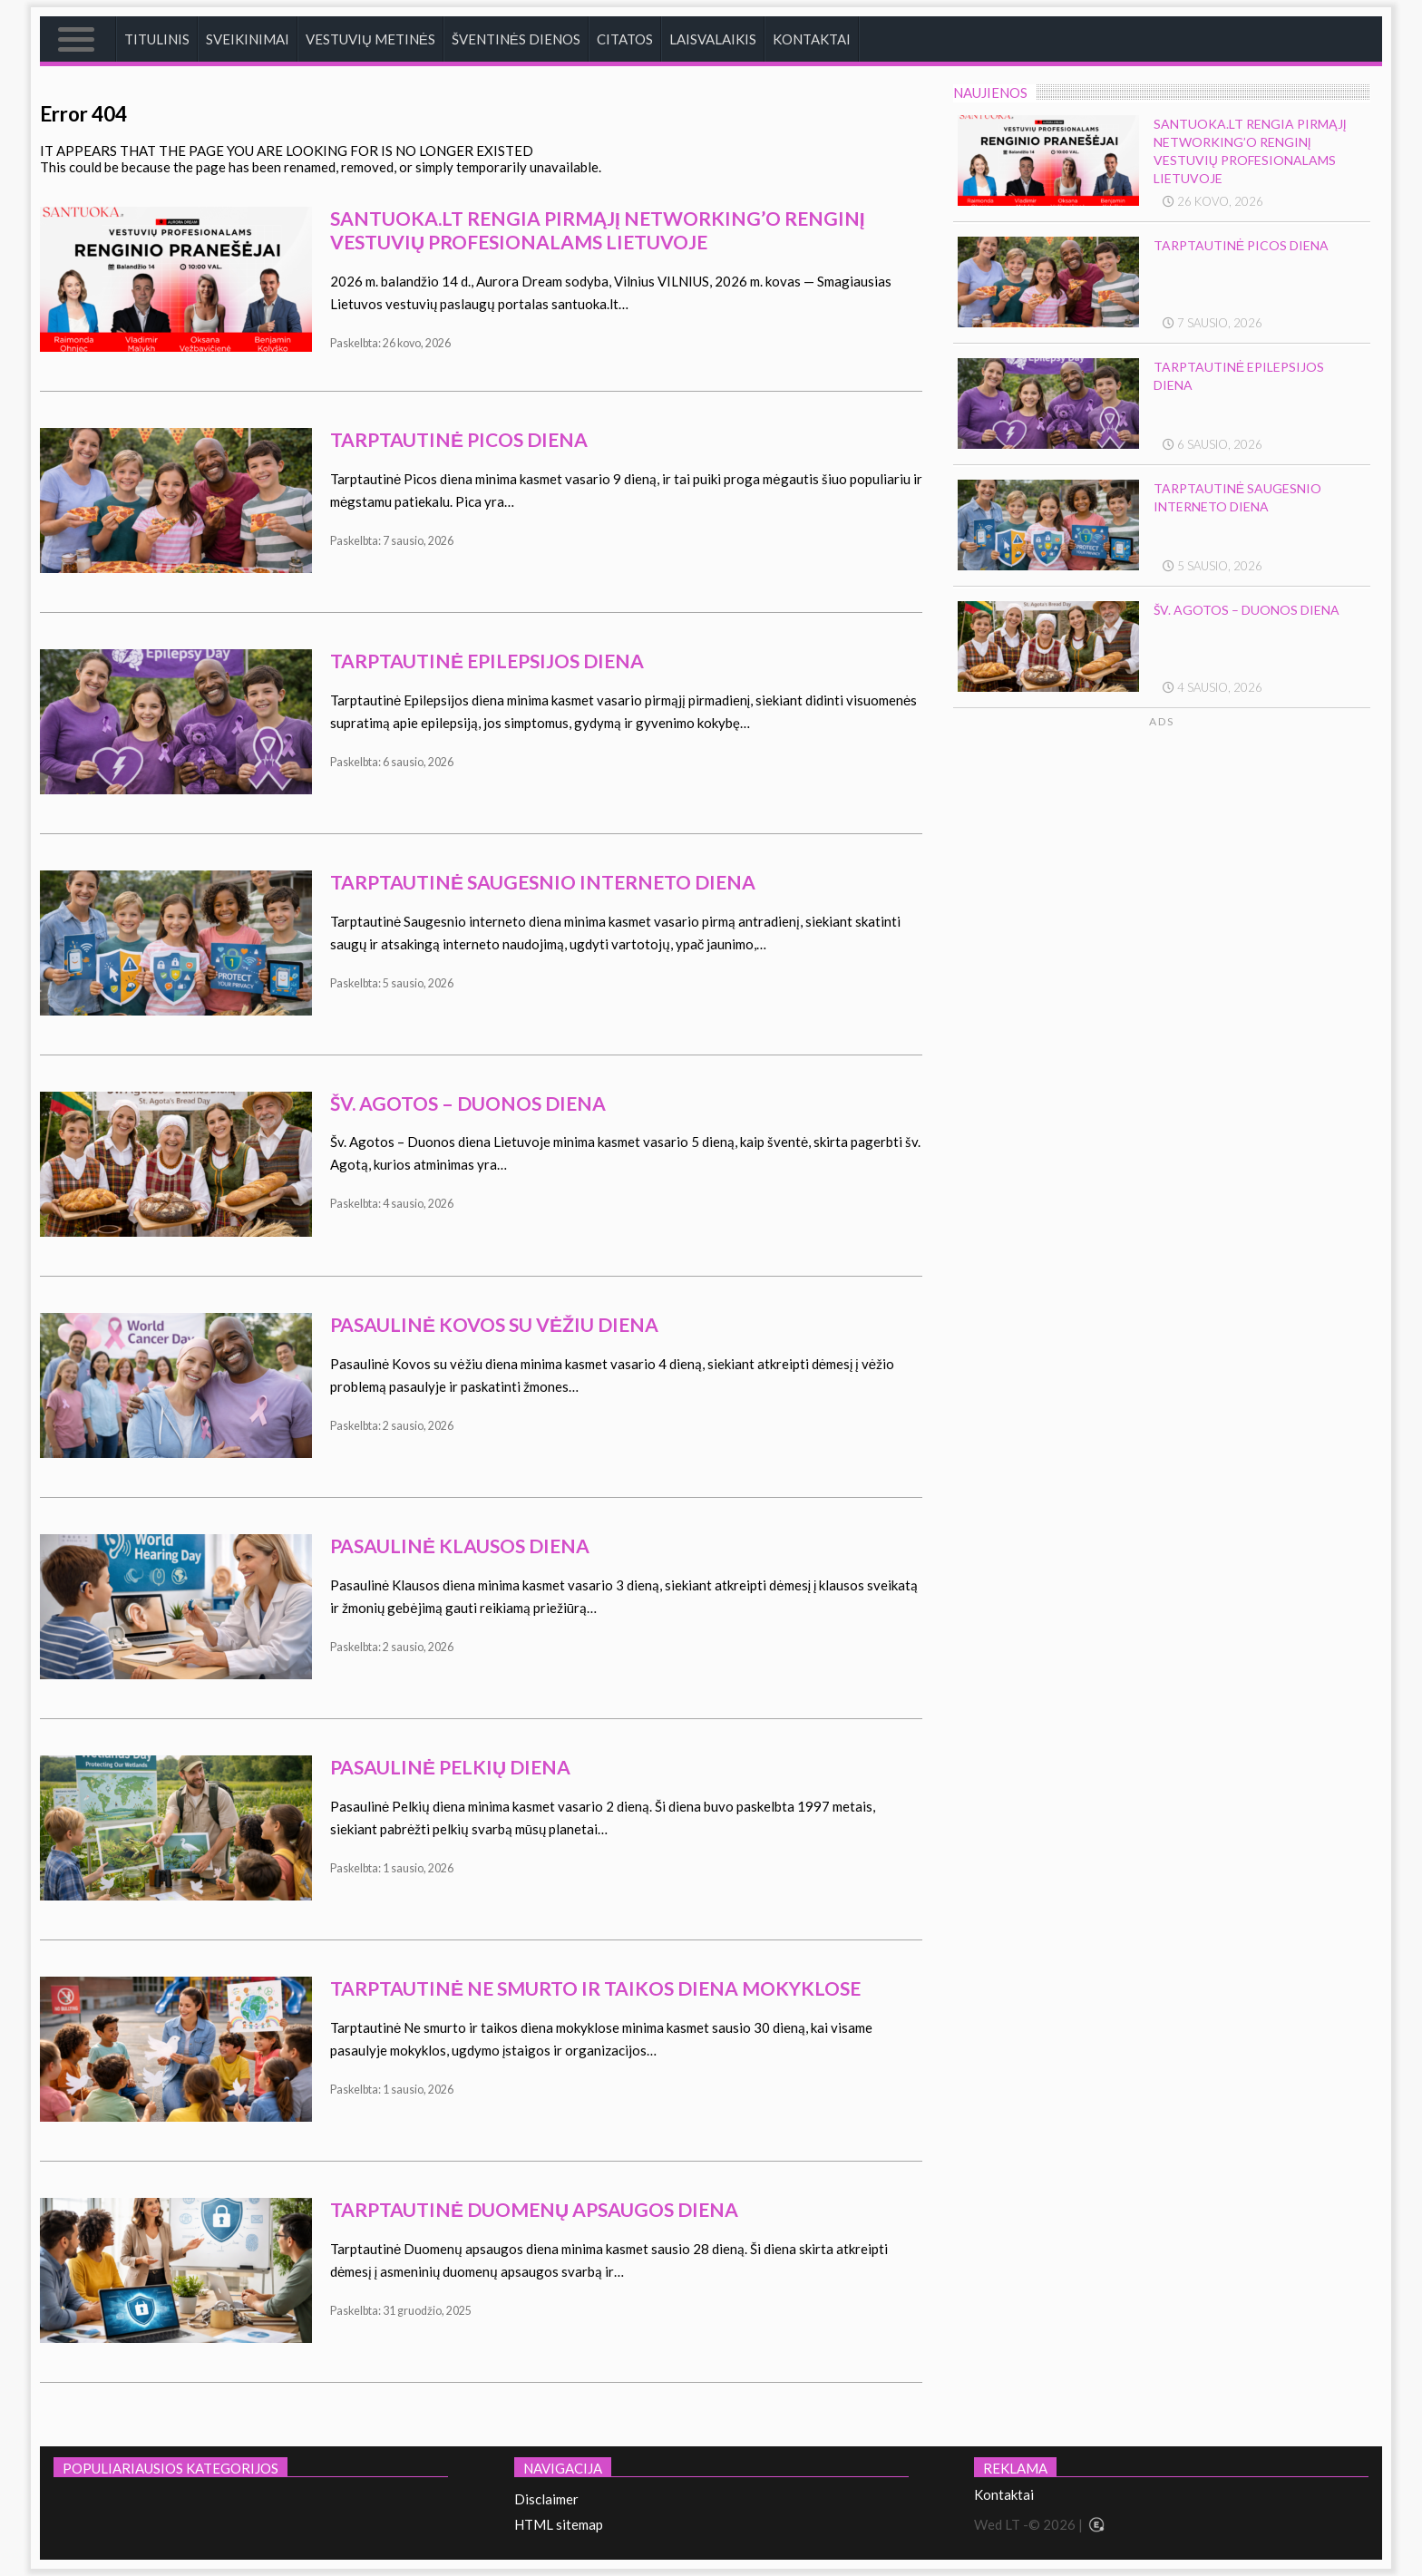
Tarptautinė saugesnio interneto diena (542, 881)
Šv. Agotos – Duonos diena (468, 1103)
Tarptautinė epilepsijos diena (487, 660)
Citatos (625, 39)
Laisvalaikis (712, 39)
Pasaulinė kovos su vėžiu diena (494, 1324)
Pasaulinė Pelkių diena (450, 1766)
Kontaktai (812, 39)
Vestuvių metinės (370, 39)
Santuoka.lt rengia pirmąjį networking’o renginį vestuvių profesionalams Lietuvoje (597, 230)
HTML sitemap (558, 2524)
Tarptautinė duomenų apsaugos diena (534, 2209)
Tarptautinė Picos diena (459, 439)
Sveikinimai (247, 39)
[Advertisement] (1229, 901)
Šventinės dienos (516, 39)
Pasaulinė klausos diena (459, 1545)
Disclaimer (546, 2499)
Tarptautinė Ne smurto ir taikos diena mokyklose (595, 1988)
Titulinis (157, 39)
